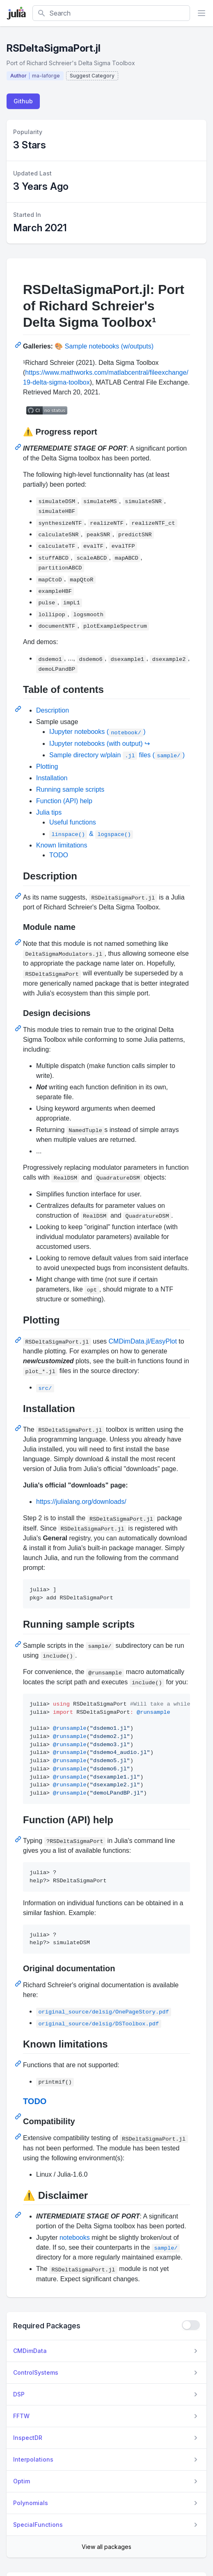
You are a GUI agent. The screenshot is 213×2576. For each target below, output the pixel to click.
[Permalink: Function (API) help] (19, 1839)
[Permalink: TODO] (19, 2116)
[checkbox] (191, 2325)
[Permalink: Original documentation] (19, 1983)
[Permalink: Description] (19, 896)
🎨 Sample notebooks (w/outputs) (104, 346)
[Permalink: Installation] (19, 1428)
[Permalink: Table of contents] (19, 709)
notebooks (75, 2237)
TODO (58, 855)
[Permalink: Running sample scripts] (19, 1644)
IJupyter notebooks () (97, 731)
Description (52, 710)
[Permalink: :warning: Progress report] (19, 447)
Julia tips (49, 812)
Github (23, 101)
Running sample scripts (70, 789)
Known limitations (61, 845)
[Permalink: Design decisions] (19, 1028)
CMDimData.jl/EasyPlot (143, 1341)
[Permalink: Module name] (19, 942)
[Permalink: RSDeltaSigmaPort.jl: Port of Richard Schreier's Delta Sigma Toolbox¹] (19, 345)
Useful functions (72, 822)
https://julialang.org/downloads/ (81, 1501)
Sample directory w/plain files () (117, 755)
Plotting (47, 766)
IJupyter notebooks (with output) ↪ (99, 743)
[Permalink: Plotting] (19, 1340)
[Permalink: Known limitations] (19, 2063)
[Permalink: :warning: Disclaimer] (19, 2215)
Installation (52, 777)
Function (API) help (64, 800)
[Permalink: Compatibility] (19, 2136)
